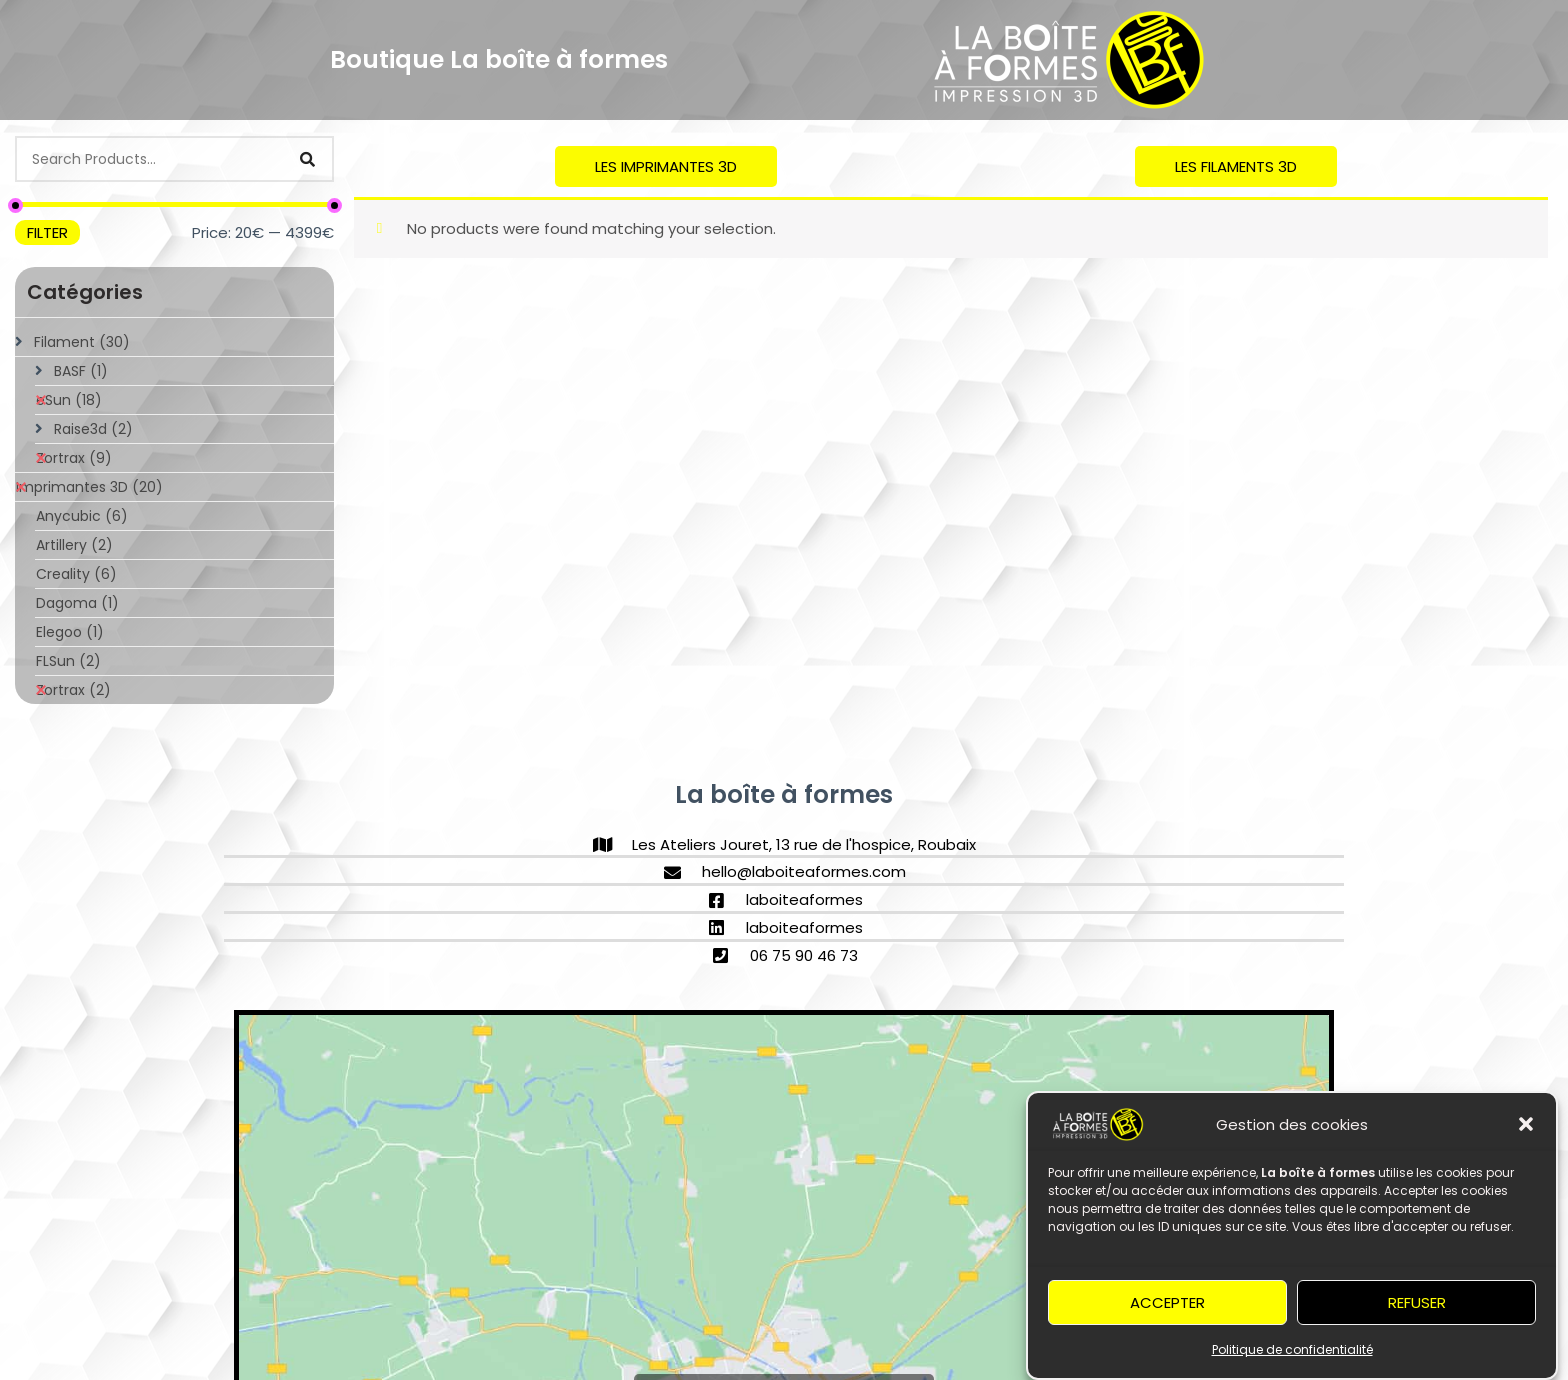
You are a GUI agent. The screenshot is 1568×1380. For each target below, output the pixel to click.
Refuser (1417, 1307)
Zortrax (74, 458)
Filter (47, 232)
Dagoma (77, 603)
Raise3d (93, 429)
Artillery (74, 545)
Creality (76, 574)
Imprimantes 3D (89, 487)
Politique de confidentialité (1292, 1355)
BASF (81, 371)
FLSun (68, 661)
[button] (1526, 1130)
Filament (82, 342)
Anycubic (82, 516)
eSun (69, 400)
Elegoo (70, 632)
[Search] (307, 159)
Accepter (1167, 1307)
